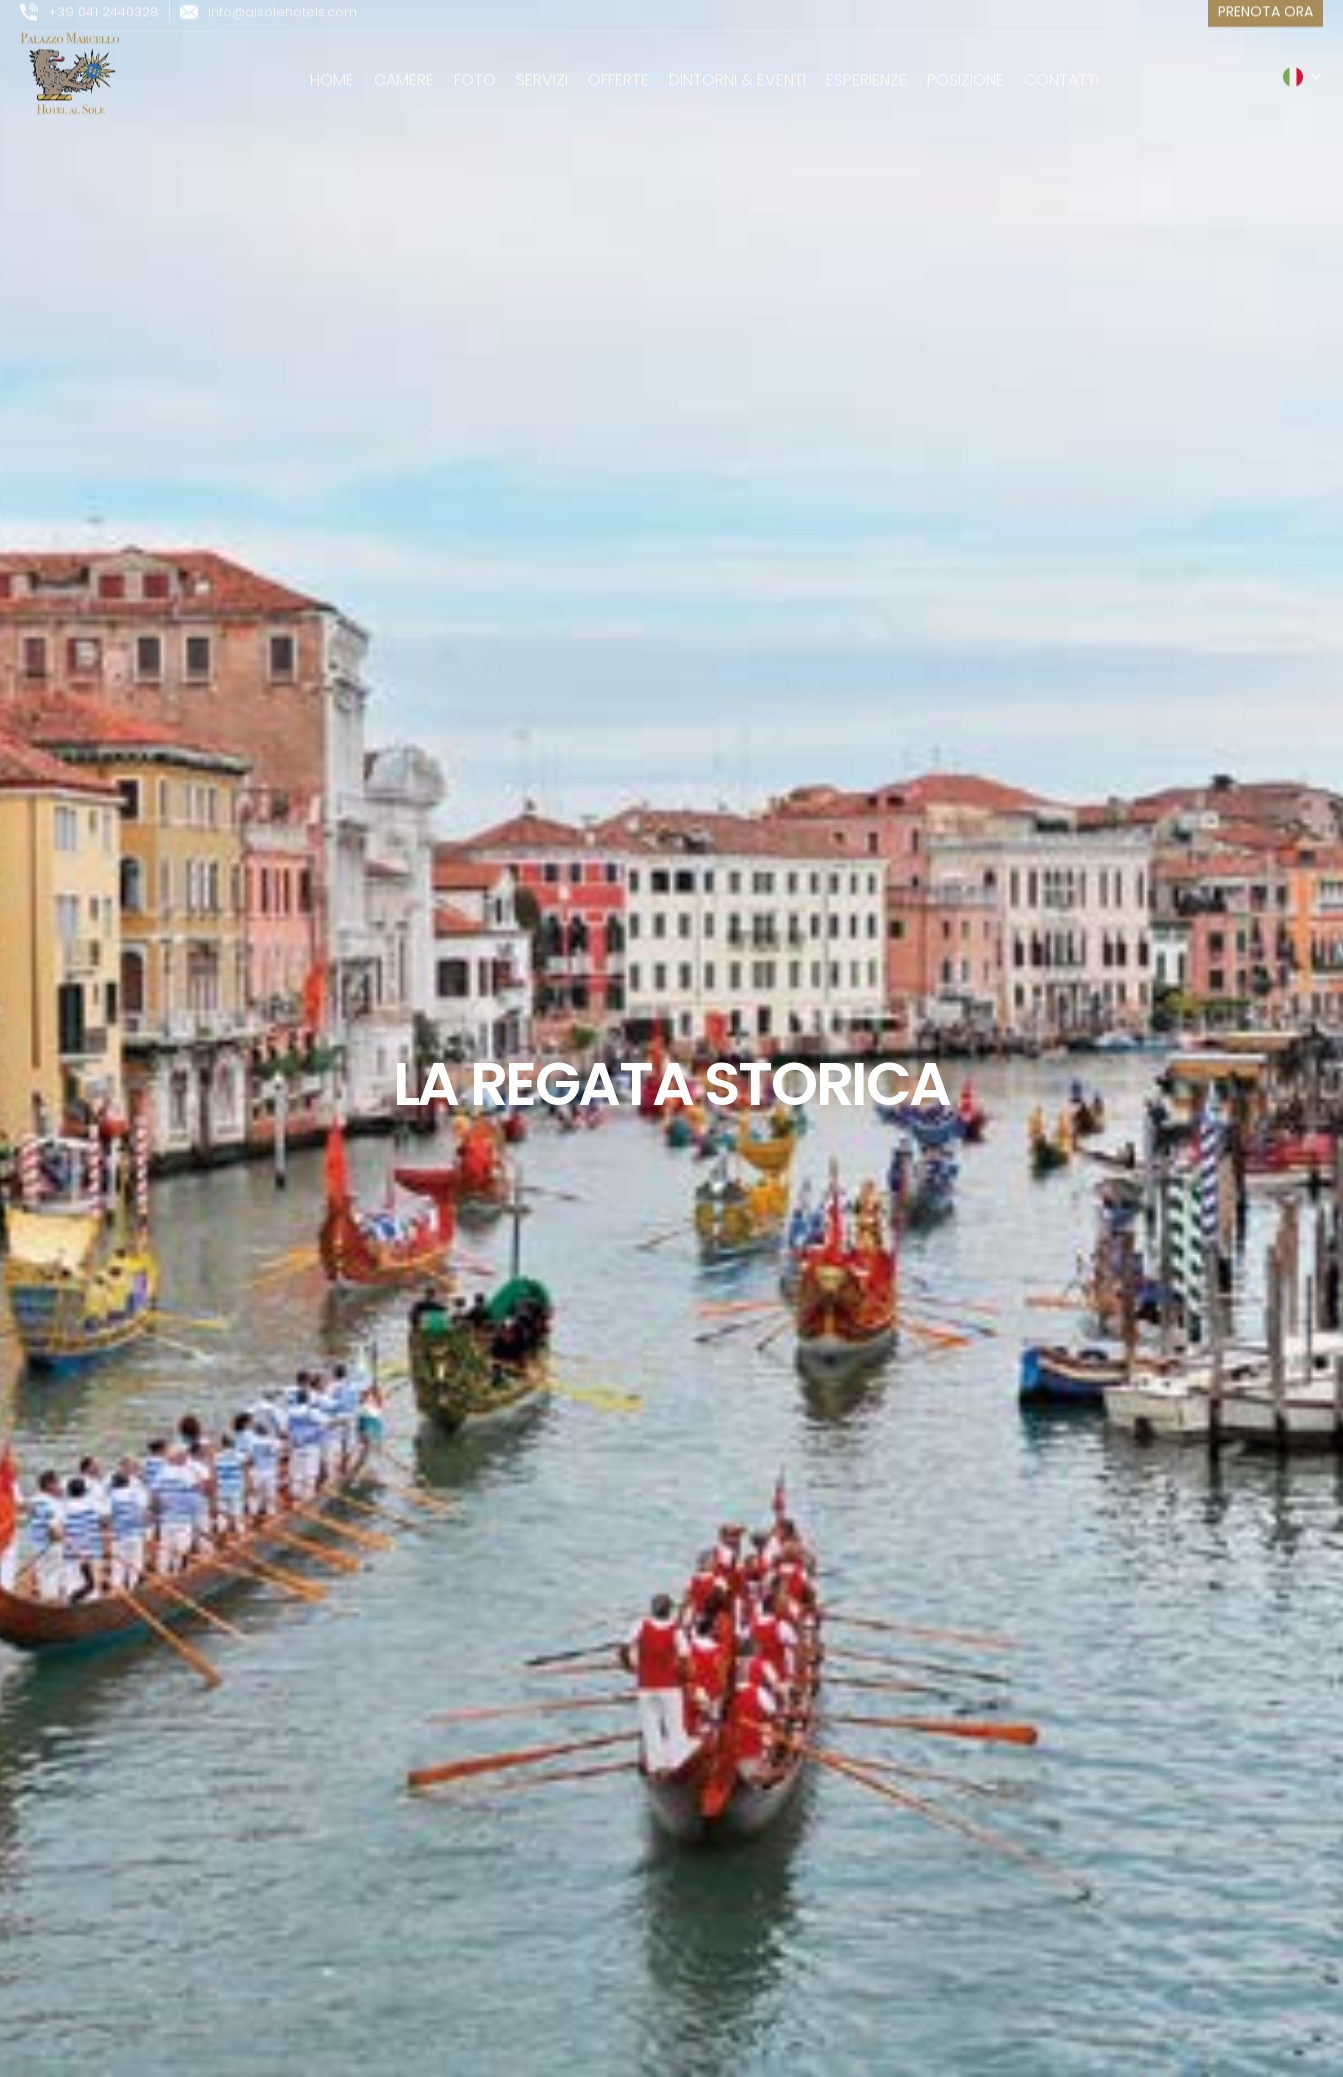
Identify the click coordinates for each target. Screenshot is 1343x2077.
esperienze (866, 67)
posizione (965, 67)
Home (332, 67)
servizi (542, 67)
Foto (475, 67)
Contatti (1061, 67)
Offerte (618, 67)
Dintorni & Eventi (737, 67)
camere (404, 67)
